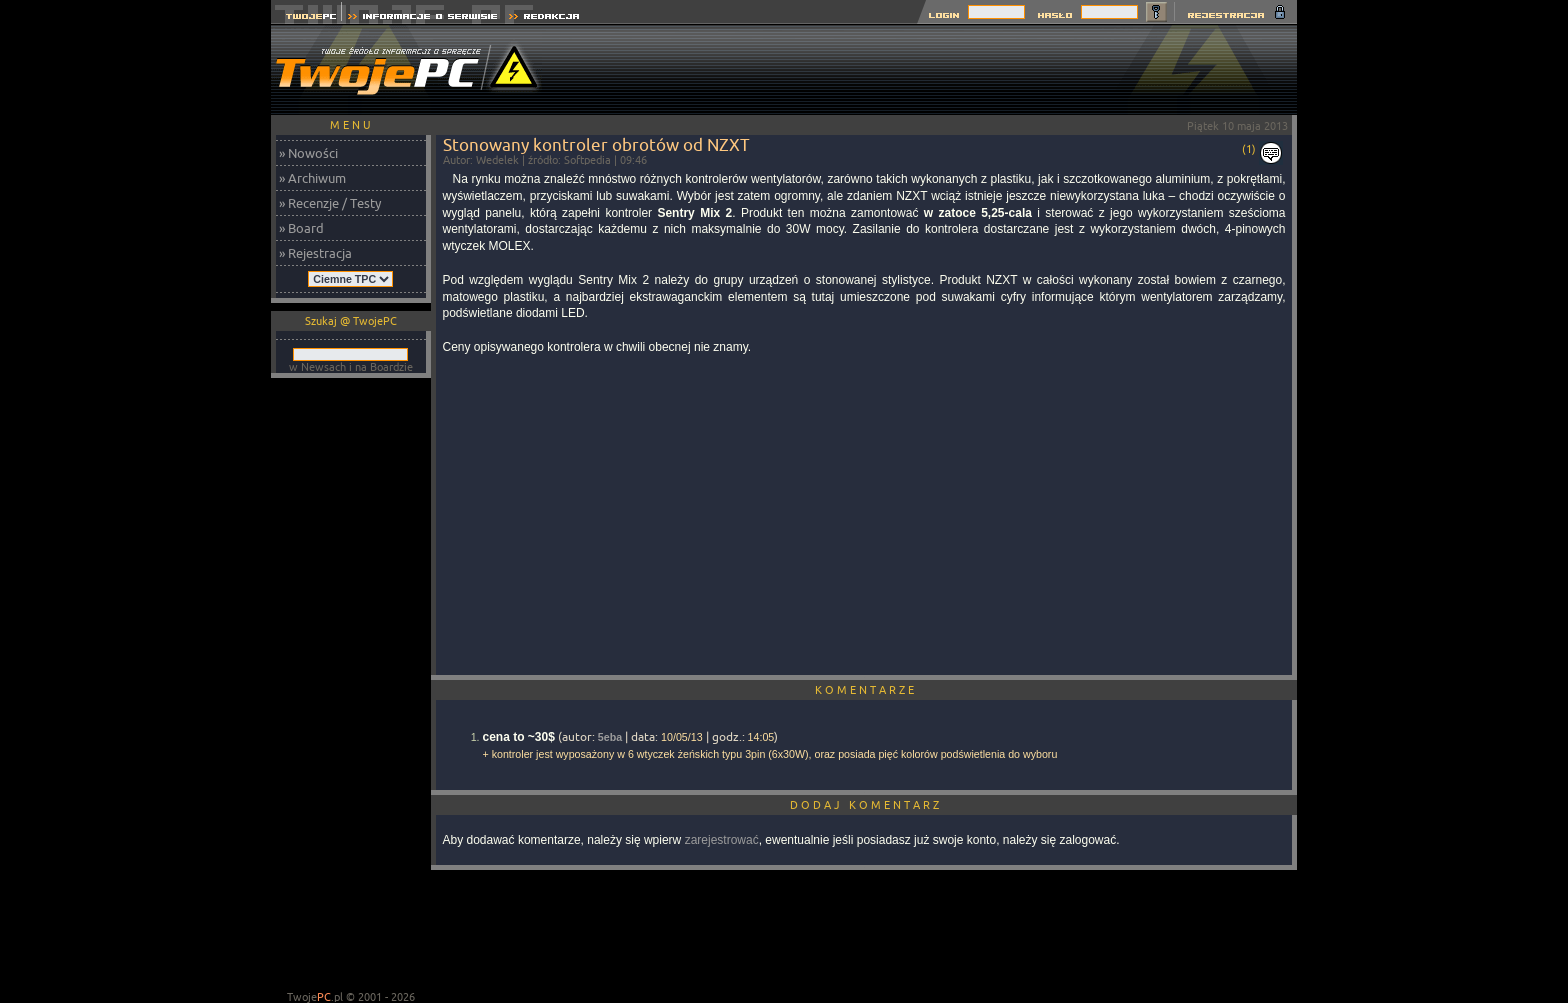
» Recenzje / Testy (330, 203)
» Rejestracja (315, 253)
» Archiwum (312, 178)
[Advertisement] (933, 70)
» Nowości (308, 153)
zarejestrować (722, 840)
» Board (301, 228)
